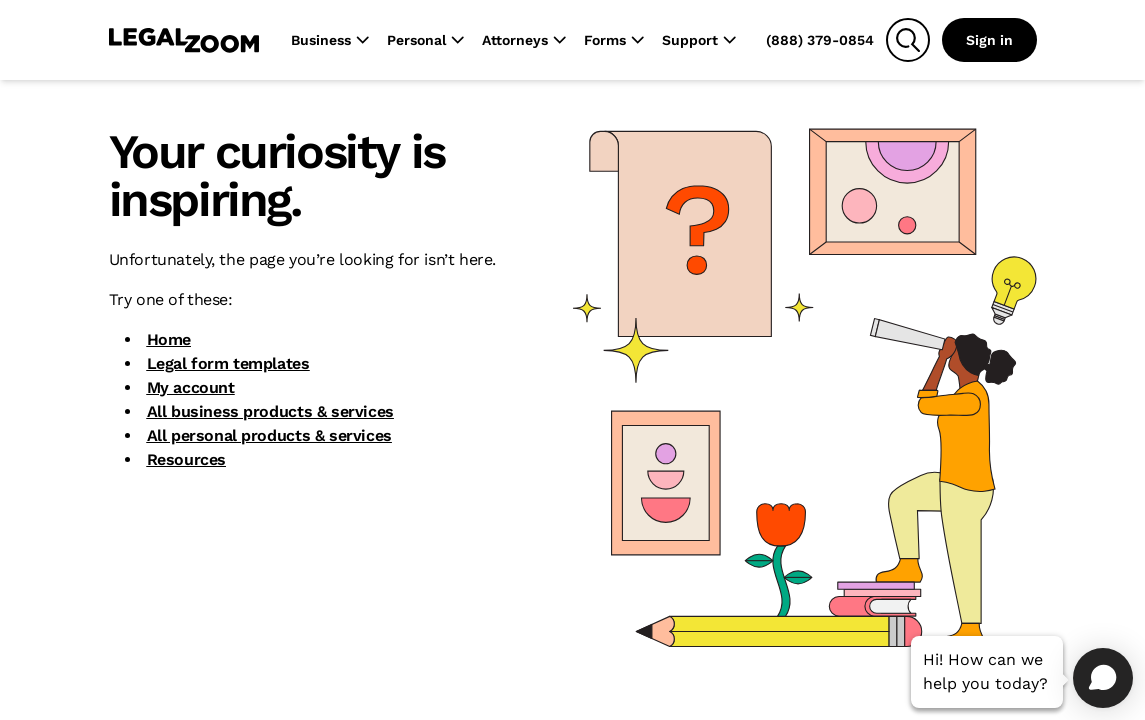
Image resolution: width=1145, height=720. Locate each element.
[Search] (908, 40)
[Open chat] (1103, 678)
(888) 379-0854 (820, 40)
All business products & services (270, 411)
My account (191, 387)
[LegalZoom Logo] (184, 40)
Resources (186, 459)
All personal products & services (269, 435)
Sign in (989, 40)
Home (169, 339)
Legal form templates (228, 363)
